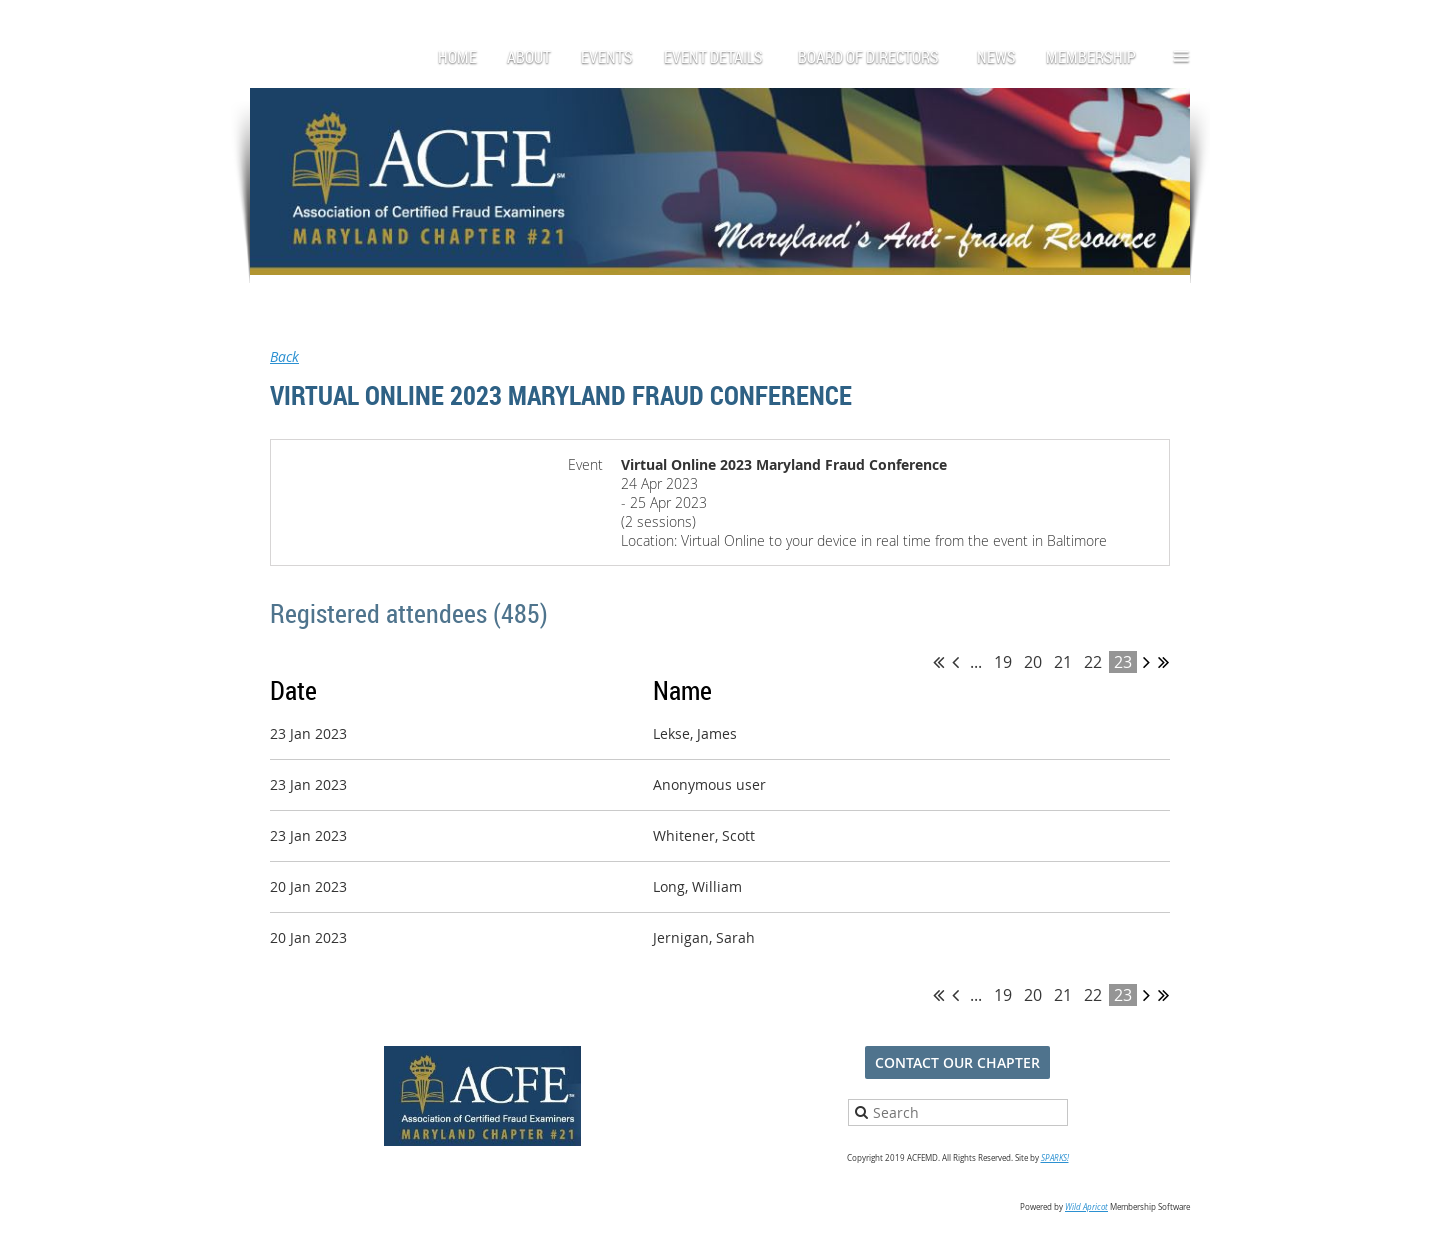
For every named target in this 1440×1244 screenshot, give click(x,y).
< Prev (955, 662)
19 (1003, 662)
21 (1063, 662)
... (976, 662)
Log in (1170, 19)
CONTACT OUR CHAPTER (957, 1062)
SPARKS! (1055, 1158)
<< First (938, 662)
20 (1033, 662)
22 (1093, 662)
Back (284, 356)
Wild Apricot (1086, 1207)
